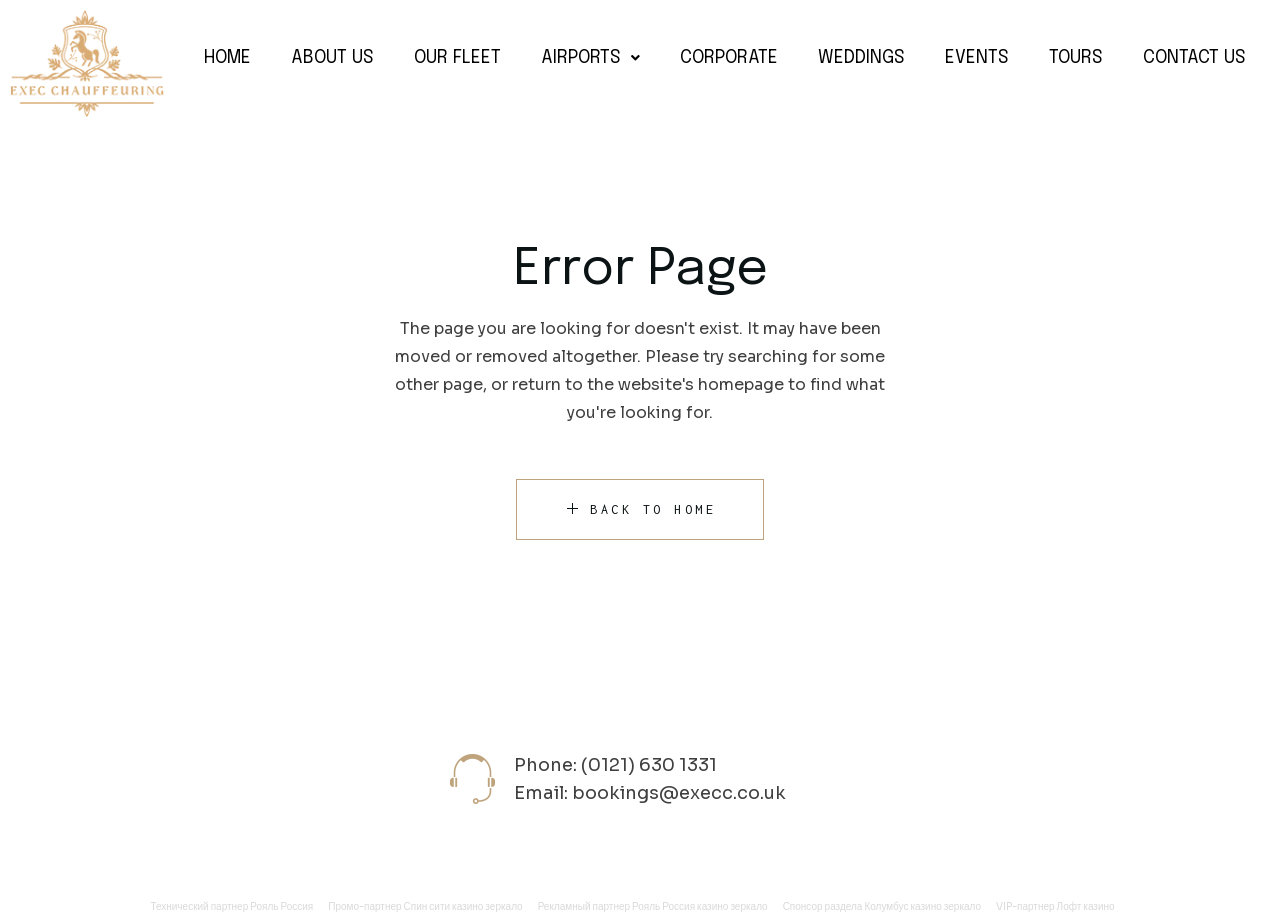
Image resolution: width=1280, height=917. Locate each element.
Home (227, 58)
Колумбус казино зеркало (922, 906)
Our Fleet (457, 58)
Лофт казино (1086, 906)
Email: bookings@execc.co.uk (650, 793)
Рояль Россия (281, 906)
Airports (590, 58)
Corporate (729, 58)
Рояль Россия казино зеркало (700, 906)
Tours (1076, 58)
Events (977, 58)
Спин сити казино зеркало (463, 906)
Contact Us (1194, 58)
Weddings (861, 58)
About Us (332, 58)
